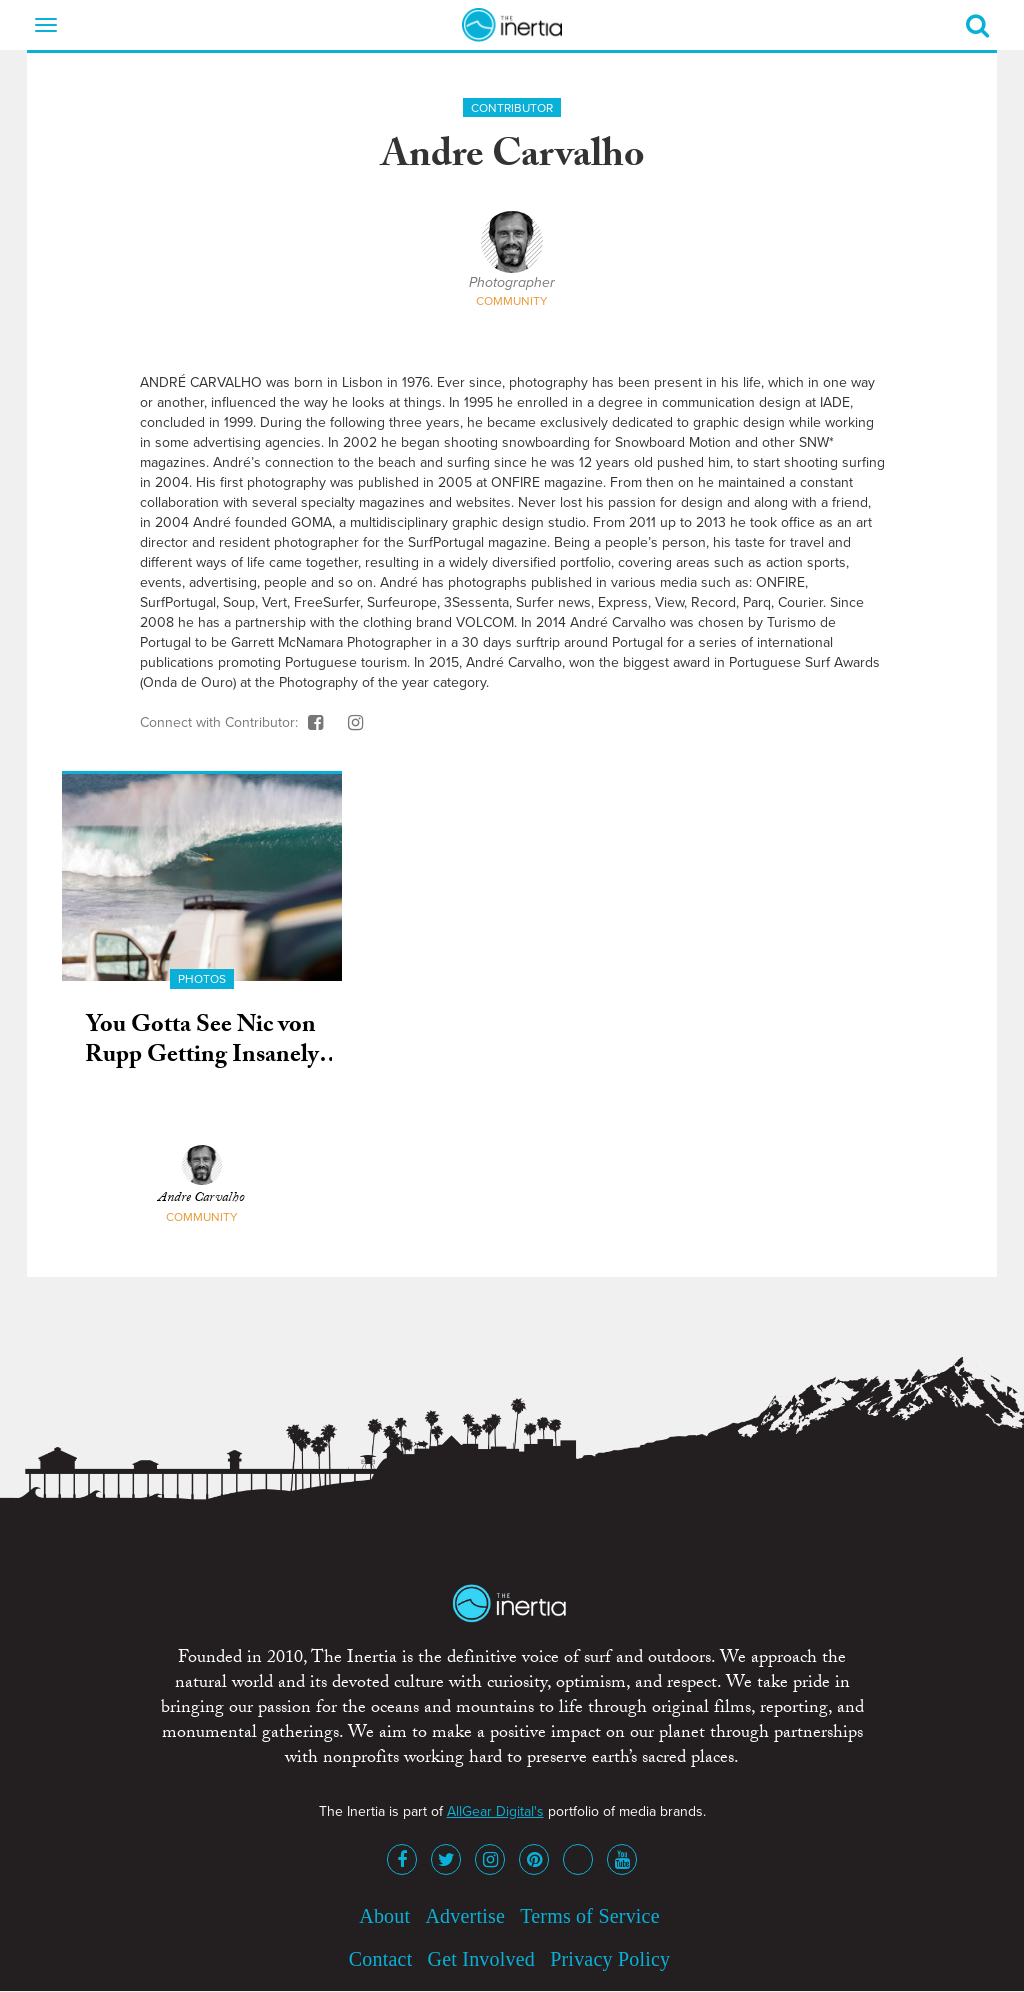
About (384, 1916)
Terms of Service (590, 1916)
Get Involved (481, 1959)
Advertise (465, 1916)
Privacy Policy (610, 1959)
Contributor (512, 108)
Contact (381, 1959)
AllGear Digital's (495, 1811)
